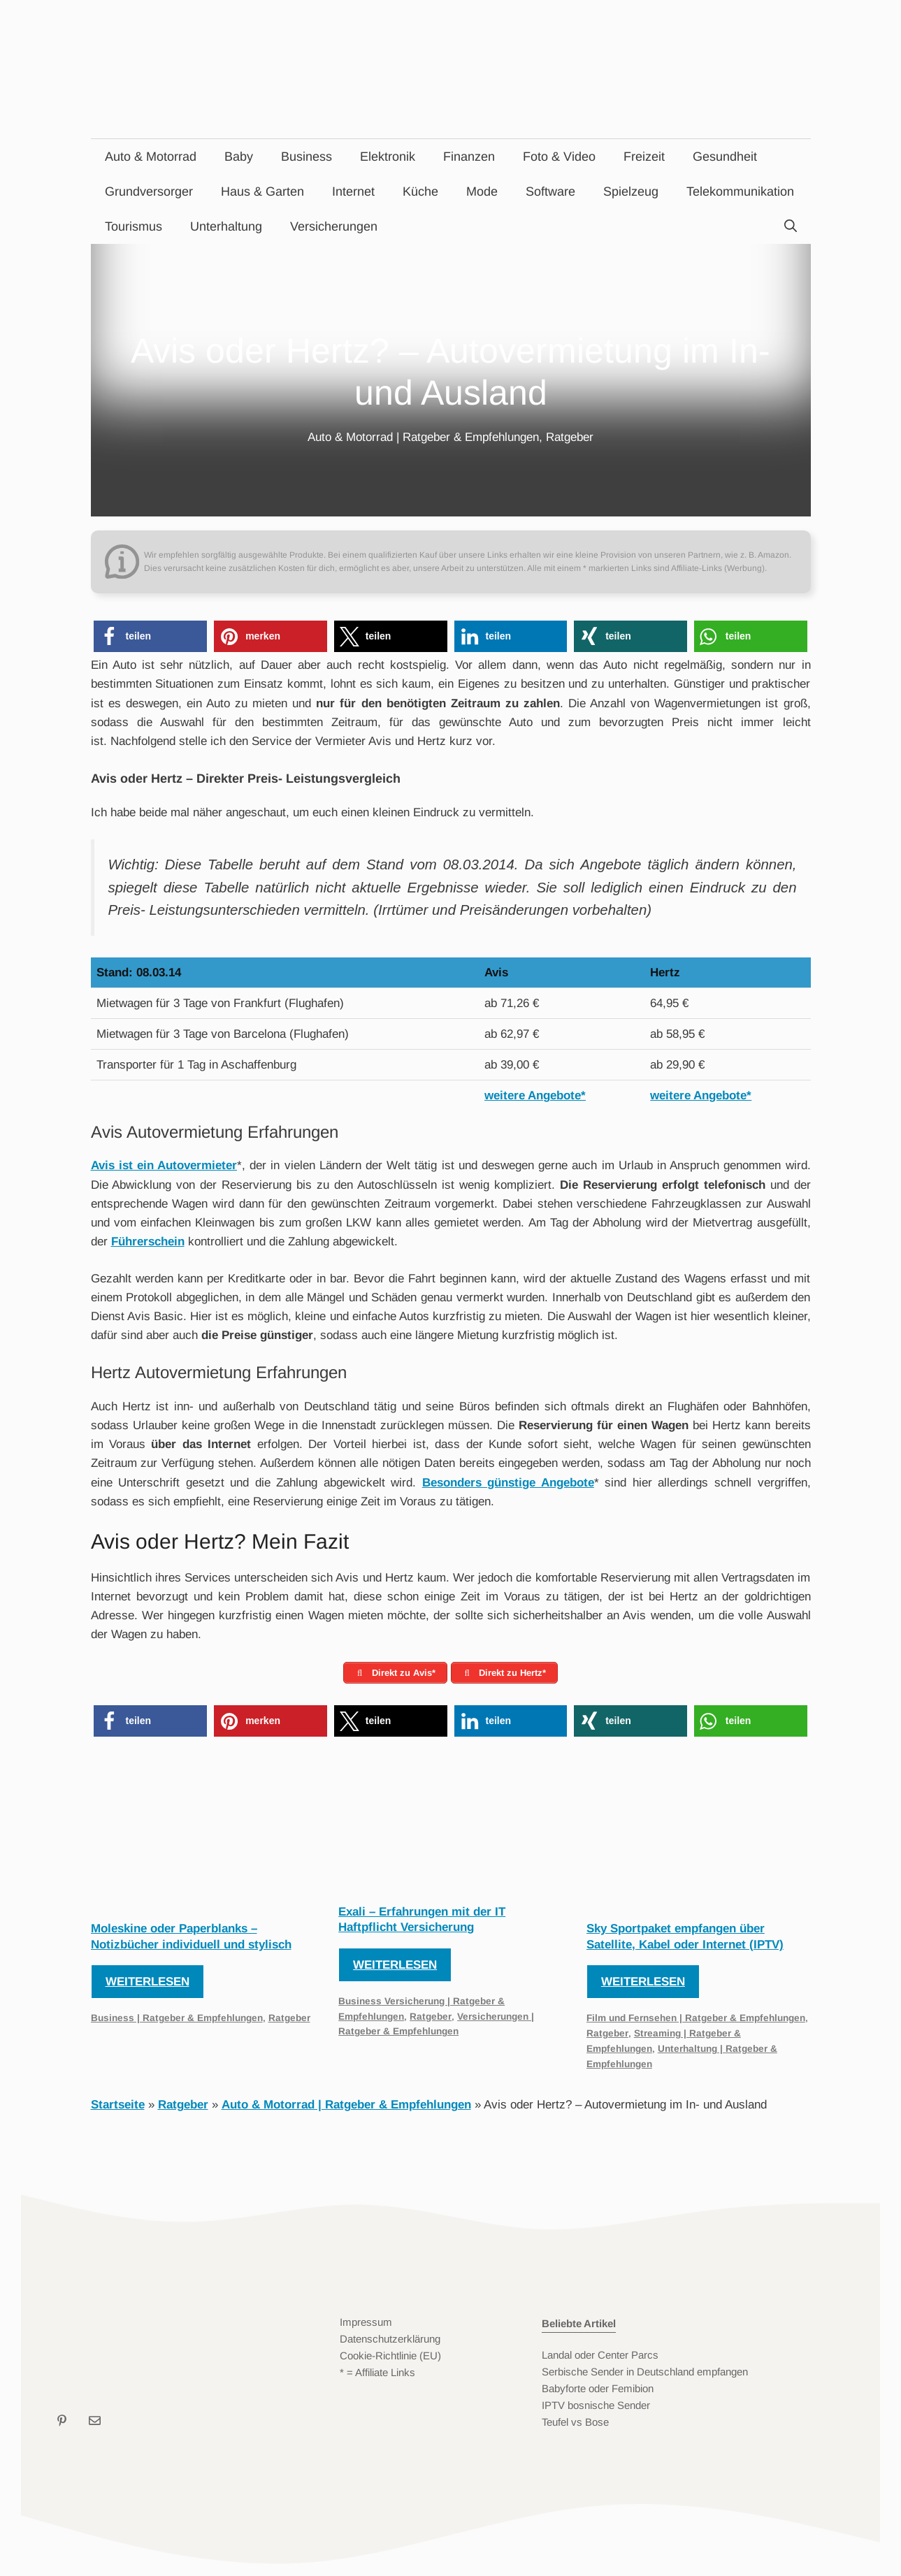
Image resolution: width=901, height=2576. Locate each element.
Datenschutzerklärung (390, 2342)
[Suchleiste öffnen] (790, 226)
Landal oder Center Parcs (600, 2358)
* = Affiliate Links (377, 2376)
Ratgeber (569, 437)
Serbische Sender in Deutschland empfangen (645, 2375)
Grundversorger (149, 191)
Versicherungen (333, 226)
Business (306, 157)
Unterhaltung (226, 226)
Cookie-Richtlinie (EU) (390, 2359)
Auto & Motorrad (150, 157)
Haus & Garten (262, 191)
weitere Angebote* (535, 1095)
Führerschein (148, 1241)
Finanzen (469, 157)
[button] (150, 636)
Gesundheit (725, 157)
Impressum (366, 2325)
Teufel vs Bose (575, 2425)
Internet (353, 191)
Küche (420, 191)
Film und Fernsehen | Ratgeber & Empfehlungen (695, 2021)
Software (550, 191)
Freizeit (644, 157)
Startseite (118, 2108)
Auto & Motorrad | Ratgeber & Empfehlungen (423, 437)
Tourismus (133, 226)
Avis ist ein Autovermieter (164, 1165)
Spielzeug (630, 191)
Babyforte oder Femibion (598, 2392)
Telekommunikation (740, 191)
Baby (238, 157)
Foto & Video (559, 157)
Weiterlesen (147, 1985)
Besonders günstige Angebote (508, 1482)
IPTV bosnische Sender (596, 2409)
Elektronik (387, 157)
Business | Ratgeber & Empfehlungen (177, 2021)
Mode (482, 191)
